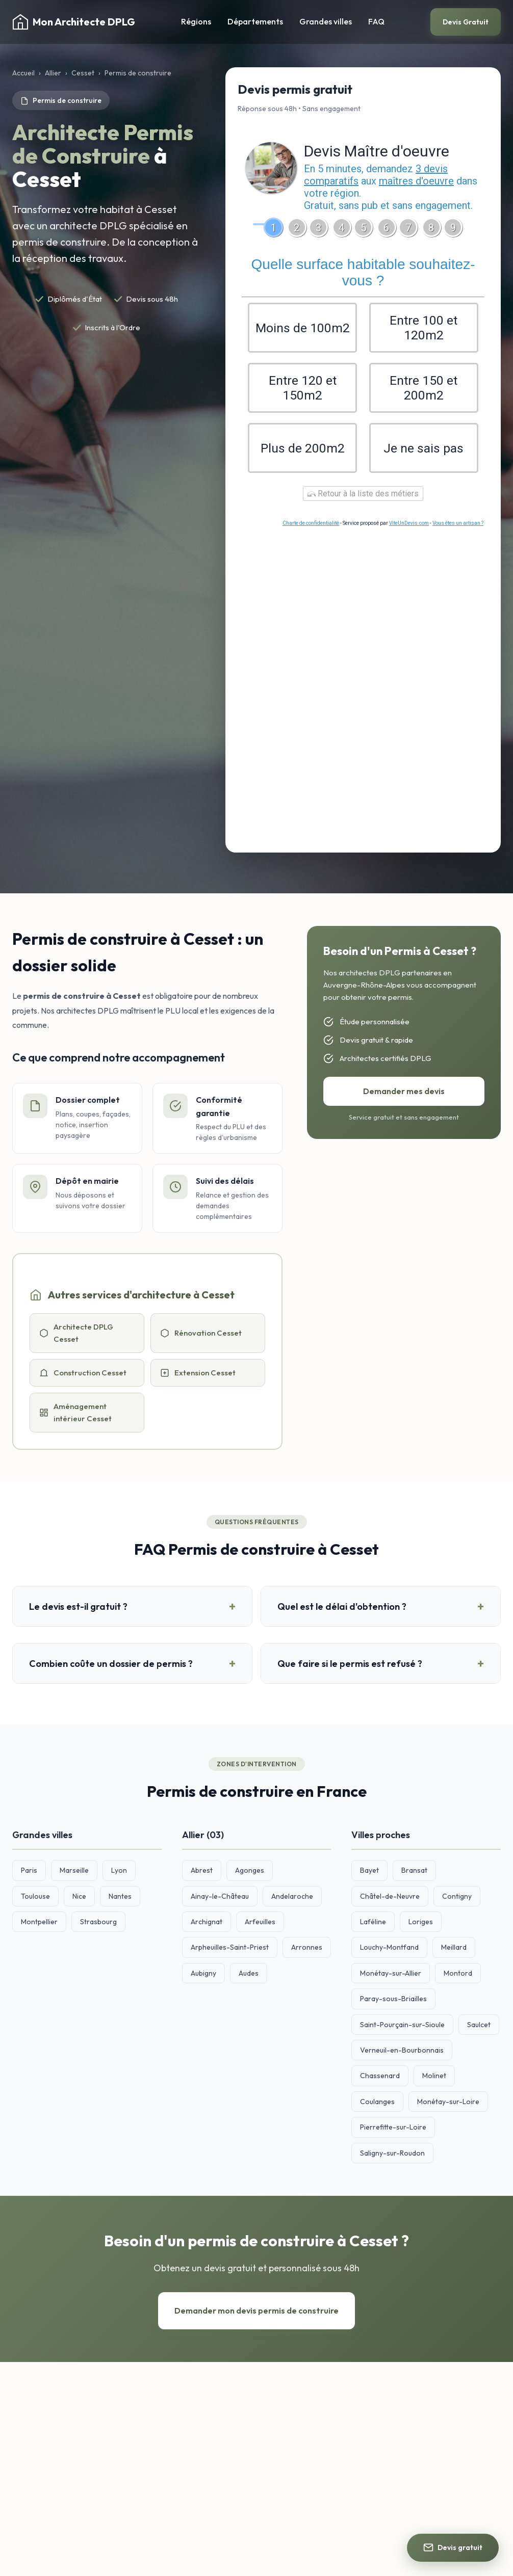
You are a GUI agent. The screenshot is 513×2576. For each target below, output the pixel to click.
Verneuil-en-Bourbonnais (402, 2053)
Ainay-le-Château (220, 1899)
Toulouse (35, 1899)
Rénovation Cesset (201, 1336)
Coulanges (377, 2104)
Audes (249, 1976)
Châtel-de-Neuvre (390, 1899)
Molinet (434, 2078)
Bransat (414, 1873)
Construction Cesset (82, 1375)
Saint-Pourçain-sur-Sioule (402, 2027)
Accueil (23, 72)
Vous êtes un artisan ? (457, 526)
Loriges (420, 1924)
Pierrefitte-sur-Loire (393, 2130)
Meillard (454, 1950)
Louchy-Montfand (389, 1950)
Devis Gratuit (466, 21)
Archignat (206, 1924)
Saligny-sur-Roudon (392, 2156)
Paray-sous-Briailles (393, 2001)
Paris (29, 1873)
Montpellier (39, 1924)
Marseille (74, 1873)
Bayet (369, 1873)
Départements (255, 21)
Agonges (249, 1873)
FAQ (376, 21)
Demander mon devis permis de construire (256, 2313)
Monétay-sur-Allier (390, 1976)
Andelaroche (292, 1899)
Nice (79, 1899)
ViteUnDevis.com (409, 526)
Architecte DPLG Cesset (76, 1336)
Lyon (119, 1873)
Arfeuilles (260, 1924)
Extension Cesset (198, 1375)
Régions (196, 21)
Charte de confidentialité (311, 526)
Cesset (82, 72)
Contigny (457, 1899)
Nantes (120, 1899)
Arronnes (306, 1950)
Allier (53, 72)
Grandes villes (325, 21)
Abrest (202, 1873)
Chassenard (380, 2078)
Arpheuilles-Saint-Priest (230, 1950)
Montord (458, 1976)
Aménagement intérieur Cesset (75, 1415)
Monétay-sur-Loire (448, 2104)
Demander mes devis (404, 1094)
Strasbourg (98, 1924)
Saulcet (479, 2027)
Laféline (373, 1924)
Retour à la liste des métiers (363, 496)
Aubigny (203, 1976)
